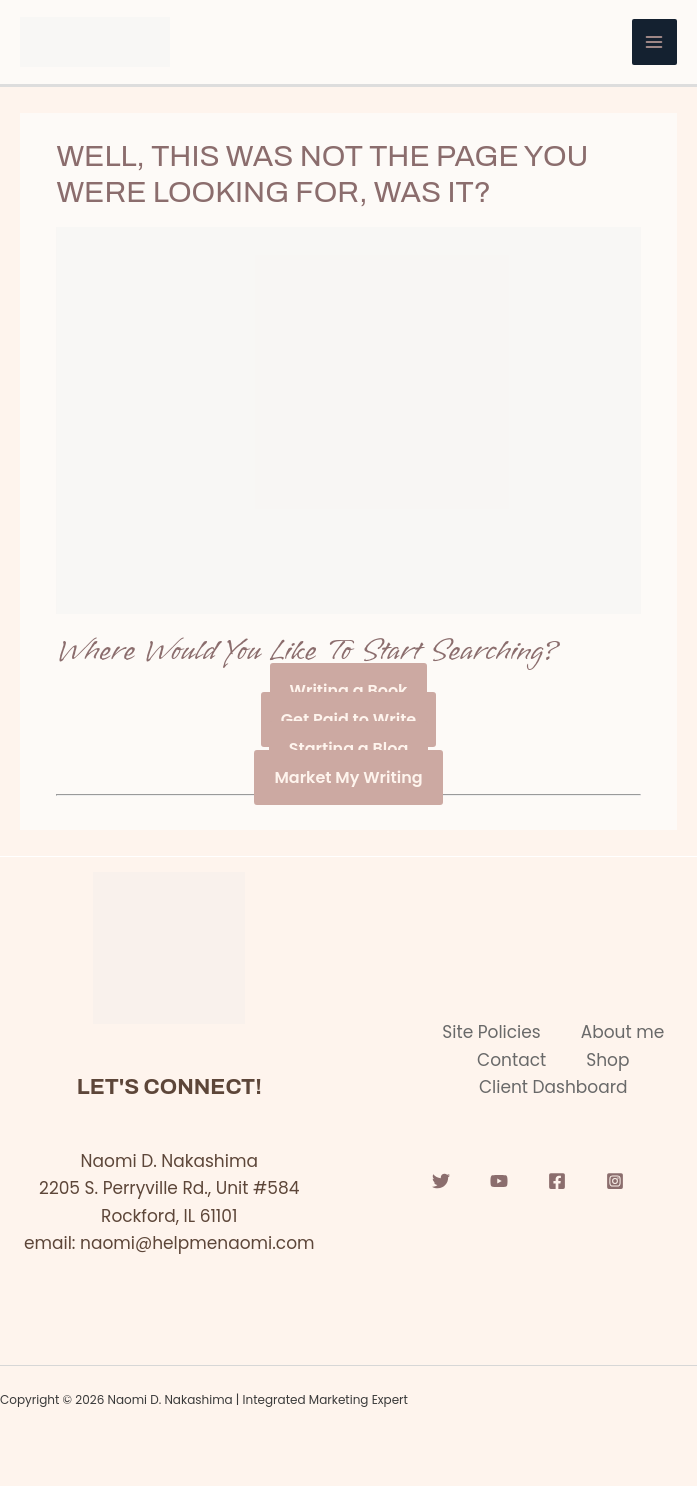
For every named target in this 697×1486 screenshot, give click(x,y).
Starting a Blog (349, 748)
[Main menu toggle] (655, 42)
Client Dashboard (553, 1087)
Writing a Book (349, 690)
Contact (511, 1060)
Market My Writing (348, 777)
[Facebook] (557, 1181)
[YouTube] (499, 1181)
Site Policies (491, 1032)
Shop (607, 1060)
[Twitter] (441, 1181)
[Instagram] (615, 1181)
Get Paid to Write (348, 719)
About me (623, 1032)
